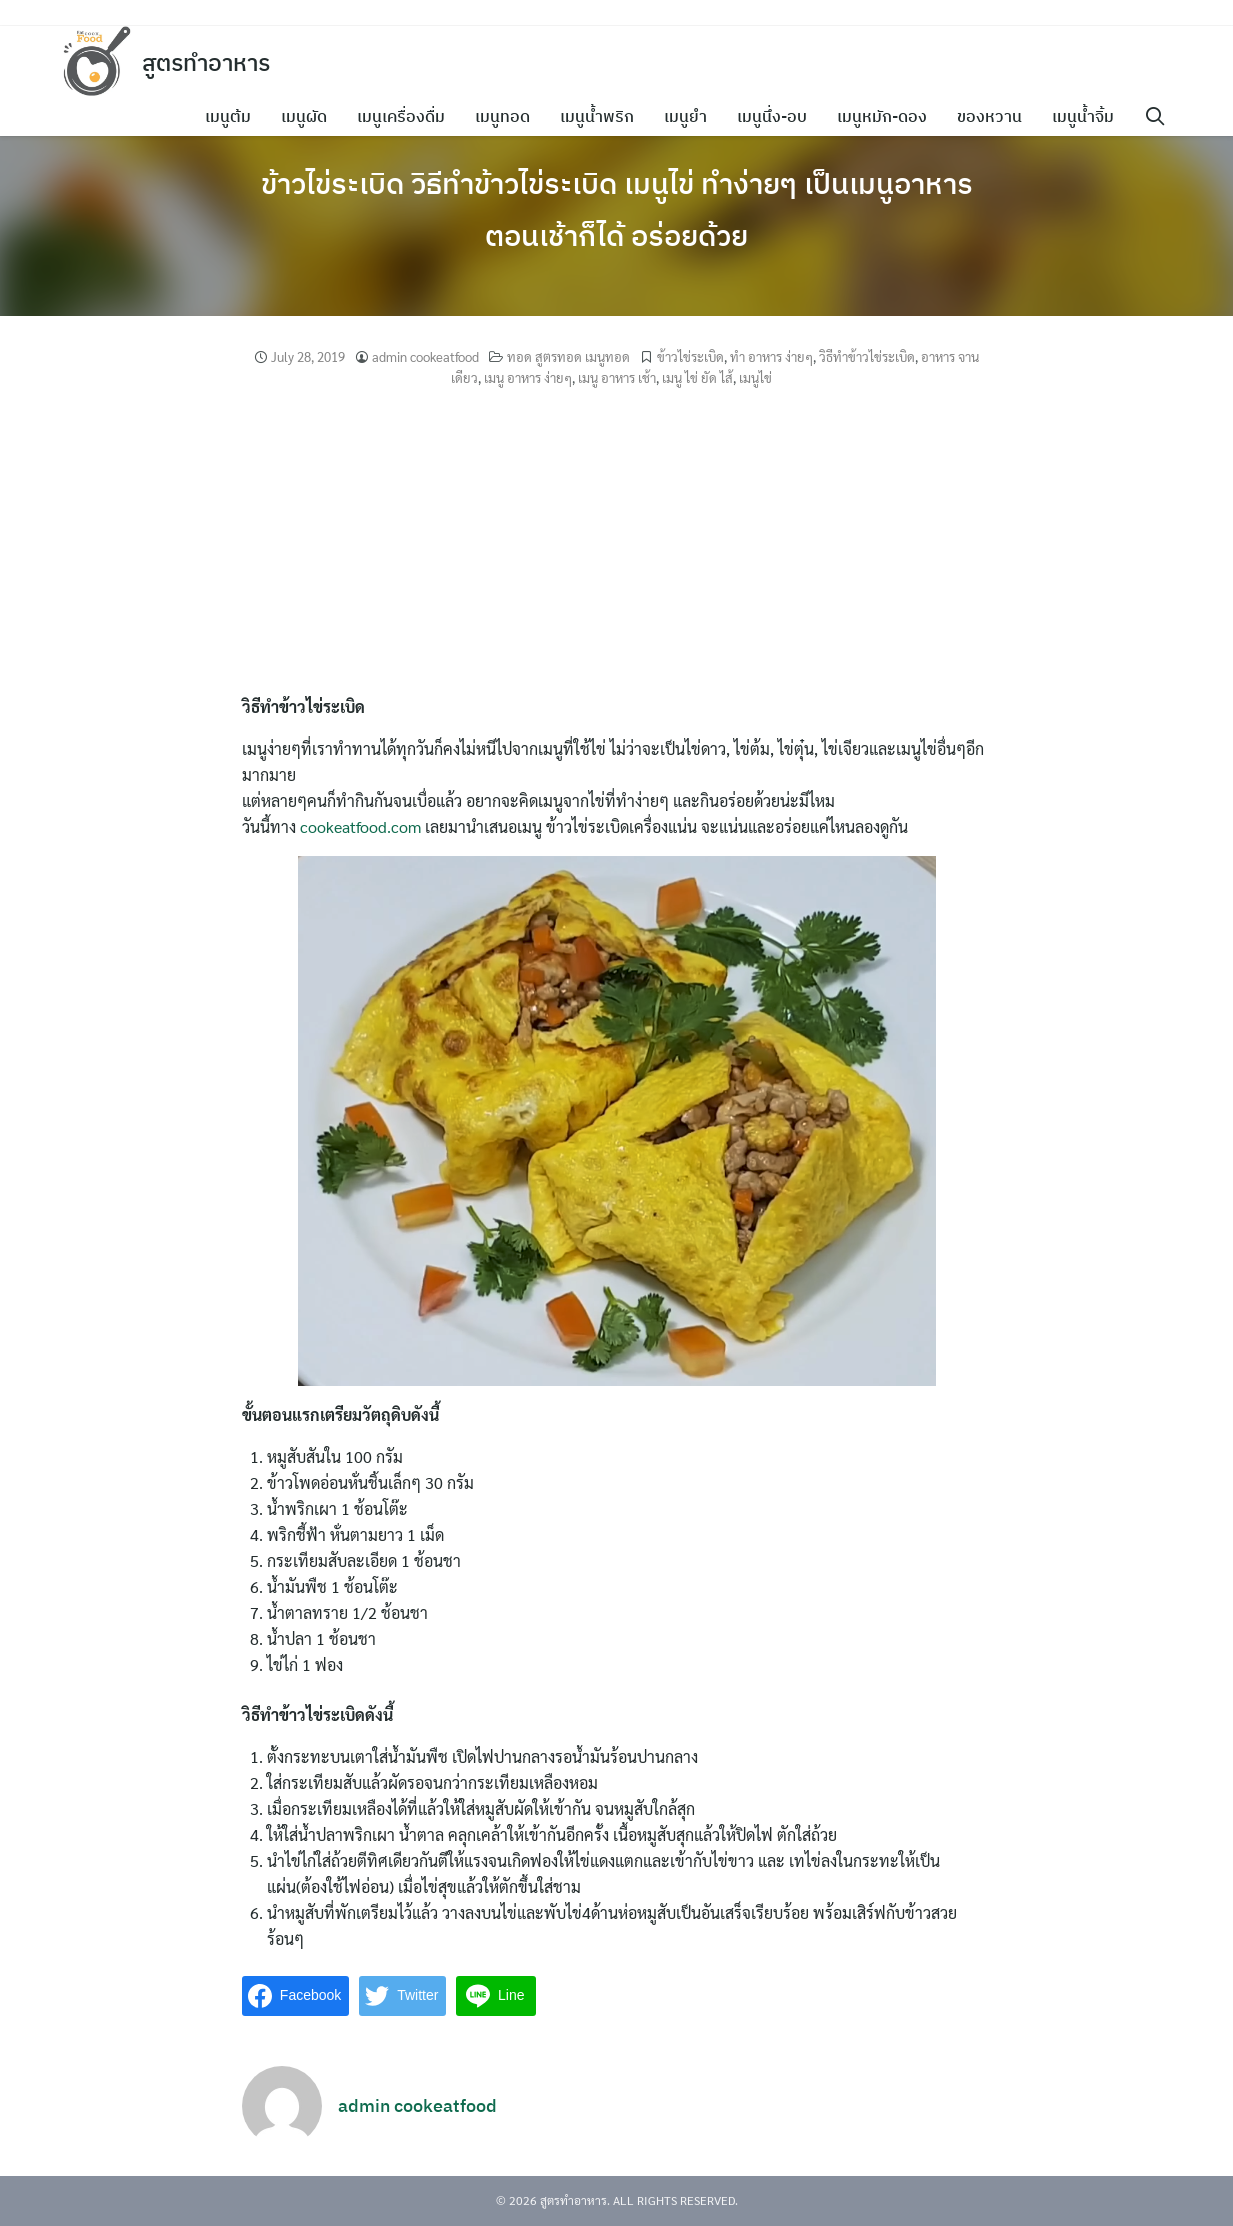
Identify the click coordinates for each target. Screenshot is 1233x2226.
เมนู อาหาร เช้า (617, 377)
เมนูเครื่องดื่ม (408, 116)
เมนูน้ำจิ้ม (1090, 116)
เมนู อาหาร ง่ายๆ (528, 377)
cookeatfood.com (360, 826)
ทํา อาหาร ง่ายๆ (771, 356)
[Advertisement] (617, 544)
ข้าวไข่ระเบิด (690, 356)
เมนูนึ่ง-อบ (779, 116)
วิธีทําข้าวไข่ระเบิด (867, 356)
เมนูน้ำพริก (604, 116)
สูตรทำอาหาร (210, 62)
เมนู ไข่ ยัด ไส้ (697, 377)
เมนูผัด (311, 116)
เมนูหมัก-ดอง (889, 116)
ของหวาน (996, 116)
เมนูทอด (509, 116)
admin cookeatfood (425, 356)
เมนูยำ (692, 116)
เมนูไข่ (755, 377)
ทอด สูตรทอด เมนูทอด (568, 356)
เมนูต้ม (235, 116)
